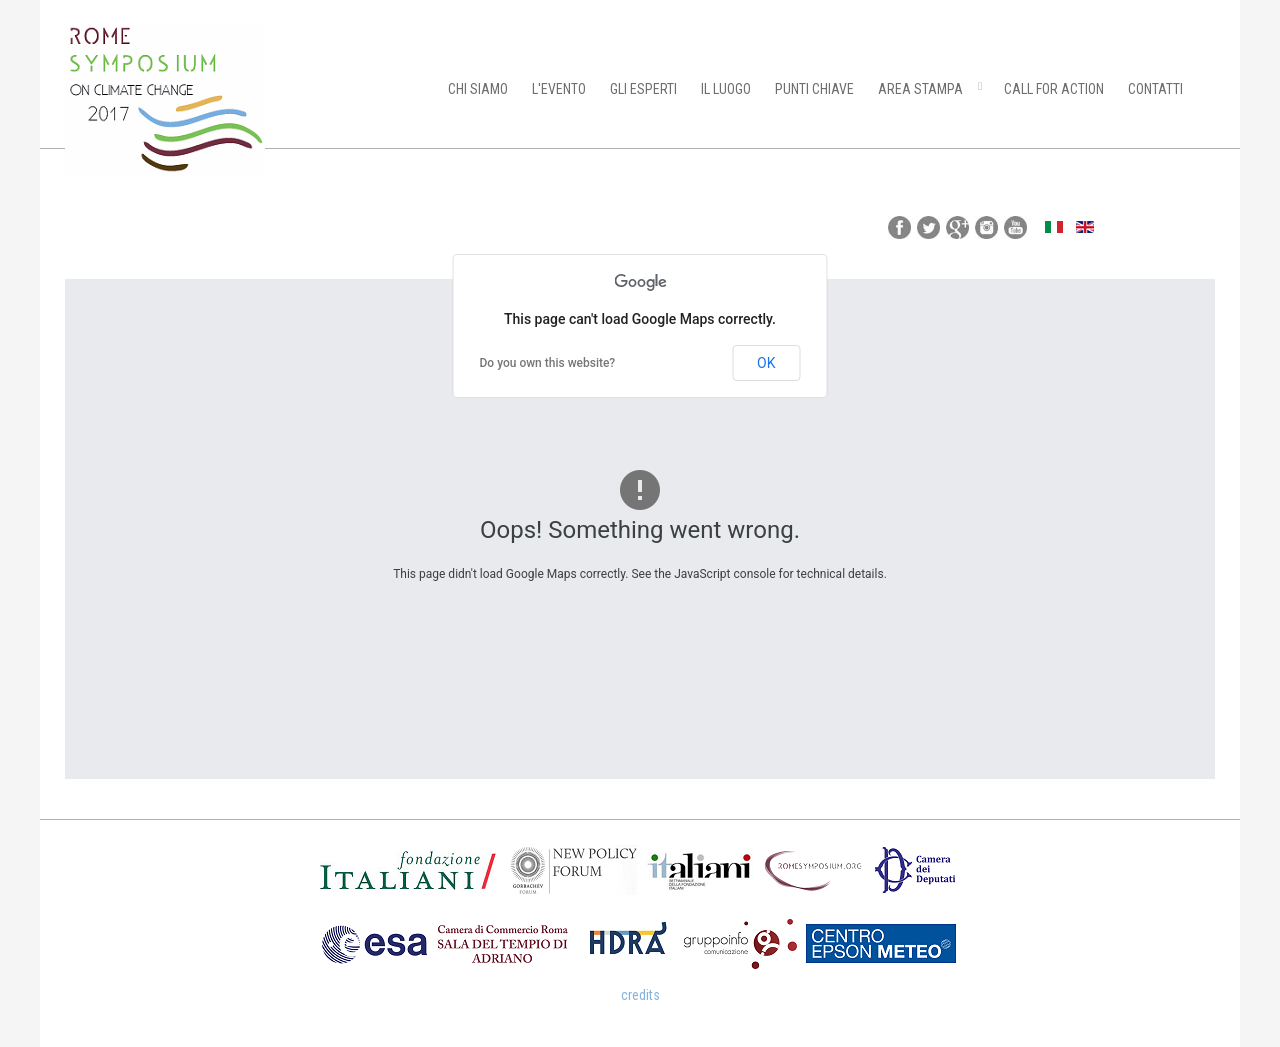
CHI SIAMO (478, 89)
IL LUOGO (726, 89)
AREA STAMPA (920, 89)
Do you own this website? (548, 363)
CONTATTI (1155, 89)
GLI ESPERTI (643, 89)
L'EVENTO (559, 89)
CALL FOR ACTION (1054, 89)
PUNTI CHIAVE (814, 89)
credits (640, 995)
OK (766, 363)
